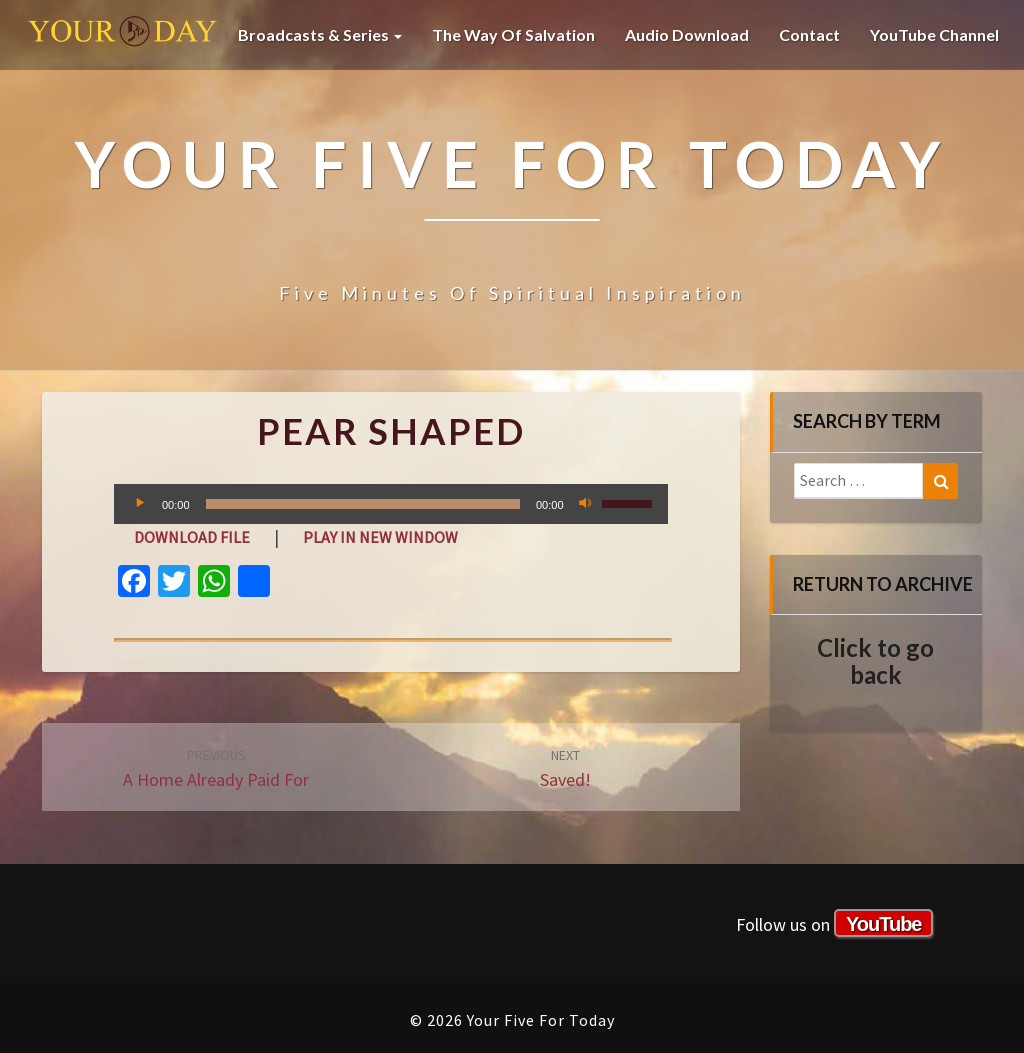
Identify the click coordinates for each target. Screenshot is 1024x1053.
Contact (809, 34)
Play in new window (380, 537)
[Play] (140, 504)
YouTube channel (934, 34)
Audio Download (687, 34)
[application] (391, 504)
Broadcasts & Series (320, 34)
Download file (192, 537)
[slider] (363, 504)
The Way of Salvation (513, 34)
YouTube (884, 924)
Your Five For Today (123, 35)
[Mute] (586, 504)
